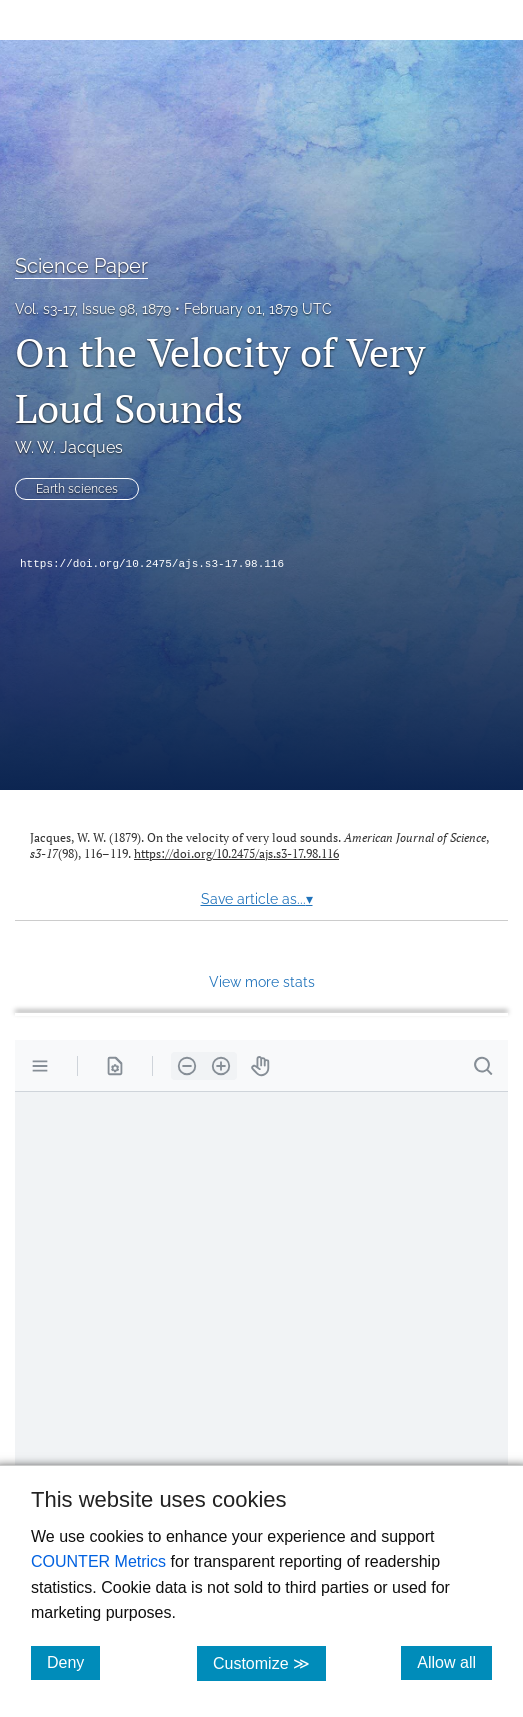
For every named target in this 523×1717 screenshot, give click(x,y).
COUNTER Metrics (98, 1561)
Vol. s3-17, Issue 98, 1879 (93, 309)
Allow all (454, 1662)
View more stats (262, 981)
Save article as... (257, 899)
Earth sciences (77, 489)
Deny (73, 1662)
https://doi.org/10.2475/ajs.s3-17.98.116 (152, 564)
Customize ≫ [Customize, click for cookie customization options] (269, 1662)
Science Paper (81, 266)
